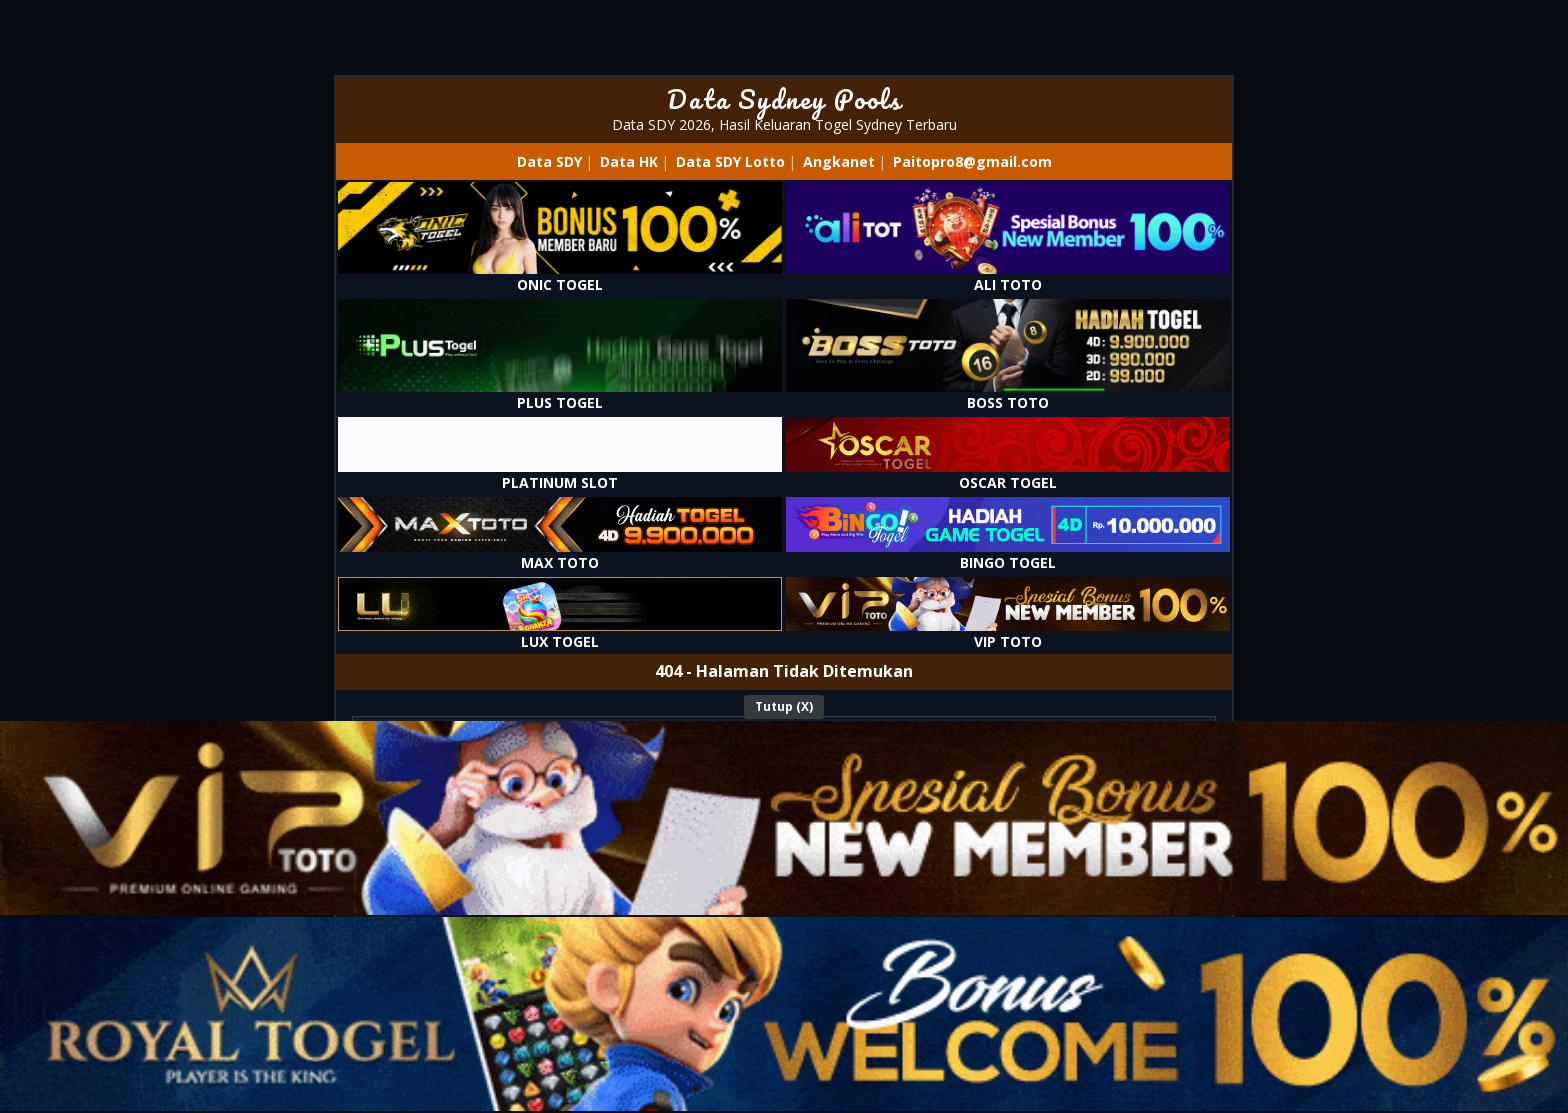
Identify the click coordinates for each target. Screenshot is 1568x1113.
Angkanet (839, 161)
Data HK (629, 161)
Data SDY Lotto (730, 161)
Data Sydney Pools (784, 99)
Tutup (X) (784, 706)
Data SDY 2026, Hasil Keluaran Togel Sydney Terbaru (784, 124)
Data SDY (549, 161)
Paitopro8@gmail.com (972, 161)
